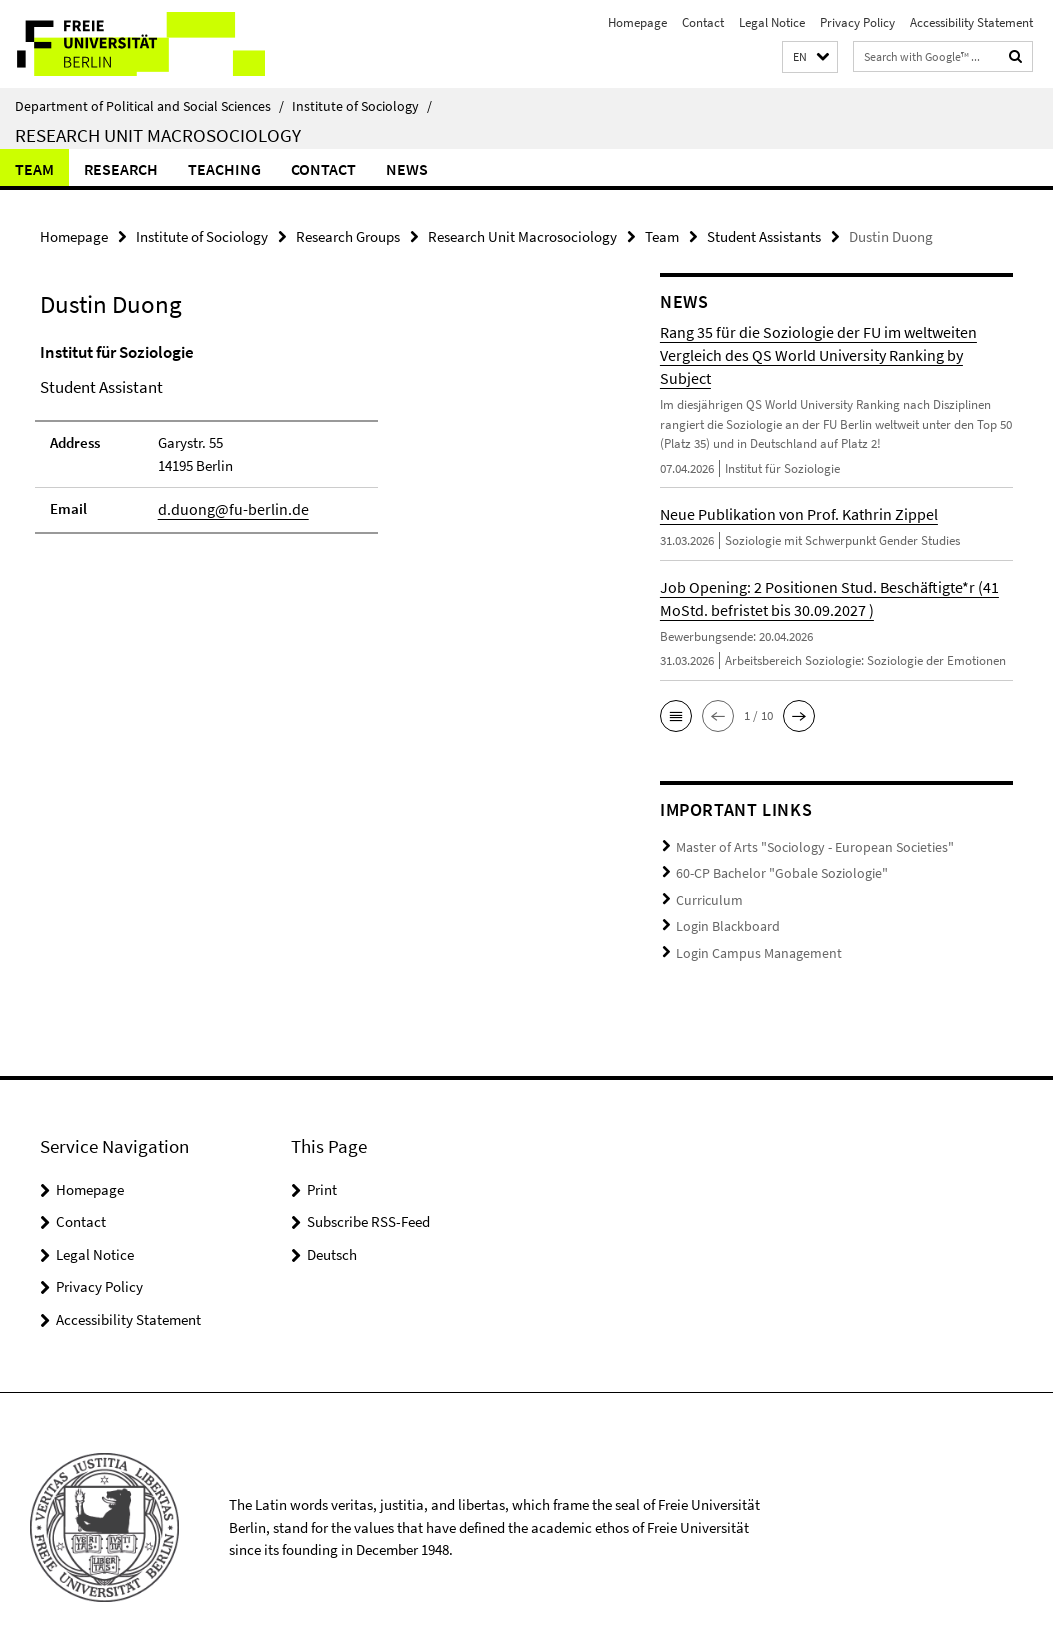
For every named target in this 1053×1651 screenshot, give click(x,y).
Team (34, 169)
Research (121, 169)
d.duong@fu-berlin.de (226, 507)
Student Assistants (764, 235)
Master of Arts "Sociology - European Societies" (803, 845)
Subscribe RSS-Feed (368, 1210)
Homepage (637, 22)
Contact (703, 22)
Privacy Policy (857, 22)
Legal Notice (772, 22)
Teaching (224, 169)
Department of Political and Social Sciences (149, 106)
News (407, 169)
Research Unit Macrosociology (158, 135)
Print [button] (322, 1177)
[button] (810, 57)
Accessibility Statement (971, 22)
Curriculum (706, 894)
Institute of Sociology (362, 106)
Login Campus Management (751, 943)
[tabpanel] (317, 445)
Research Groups (348, 235)
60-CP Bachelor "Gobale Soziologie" (773, 869)
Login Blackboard (724, 918)
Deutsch (332, 1242)
